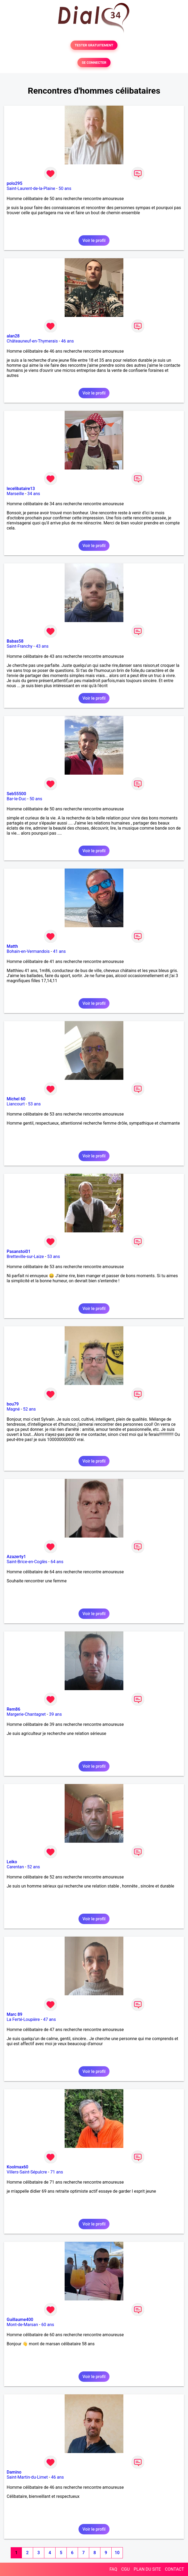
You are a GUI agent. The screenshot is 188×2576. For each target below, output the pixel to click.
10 (117, 2552)
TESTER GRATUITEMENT (94, 45)
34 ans (33, 493)
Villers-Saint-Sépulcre (27, 2172)
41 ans (59, 951)
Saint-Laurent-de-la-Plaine (31, 188)
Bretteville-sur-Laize (25, 1256)
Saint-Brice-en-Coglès (27, 1561)
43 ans (42, 646)
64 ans (56, 1561)
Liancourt (16, 1103)
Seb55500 (16, 793)
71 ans (56, 2172)
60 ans (47, 2324)
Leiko (12, 1861)
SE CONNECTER (94, 63)
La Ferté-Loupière (23, 2019)
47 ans (49, 2019)
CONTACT (174, 2569)
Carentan (15, 1866)
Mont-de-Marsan (22, 2324)
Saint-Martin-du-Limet (27, 2477)
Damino (14, 2472)
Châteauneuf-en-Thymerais (32, 341)
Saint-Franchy (20, 646)
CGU (125, 2569)
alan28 (13, 336)
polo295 (14, 183)
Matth (12, 946)
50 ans (64, 188)
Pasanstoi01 (18, 1251)
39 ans (55, 1714)
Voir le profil (94, 240)
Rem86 (13, 1709)
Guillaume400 (20, 2319)
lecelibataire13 (21, 488)
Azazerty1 (16, 1556)
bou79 (13, 1404)
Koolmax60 (17, 2166)
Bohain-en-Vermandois (28, 951)
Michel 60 (16, 1098)
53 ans (34, 1103)
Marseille (15, 493)
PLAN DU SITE (147, 2569)
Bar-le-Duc (16, 798)
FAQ (113, 2569)
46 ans (67, 341)
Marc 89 (14, 2014)
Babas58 (15, 641)
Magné (13, 1409)
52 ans (29, 1409)
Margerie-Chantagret (26, 1714)
